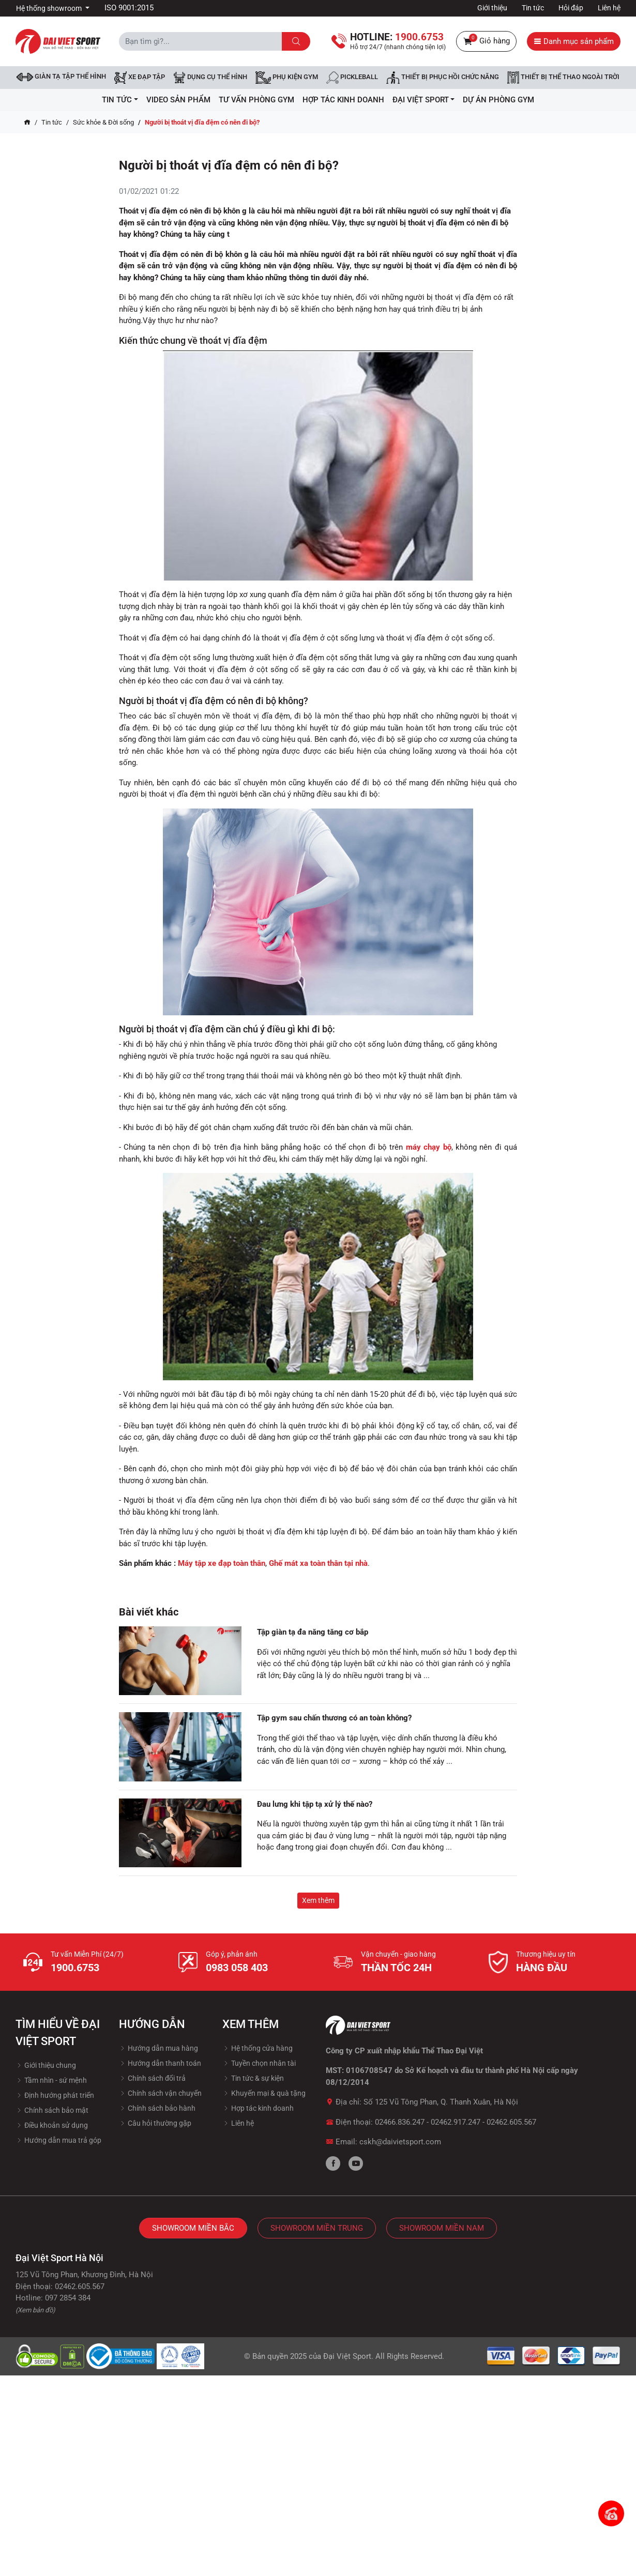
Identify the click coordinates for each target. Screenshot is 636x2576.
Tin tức (533, 8)
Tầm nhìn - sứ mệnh (51, 2080)
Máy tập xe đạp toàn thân (221, 1563)
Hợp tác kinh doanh (258, 2108)
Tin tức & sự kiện (253, 2078)
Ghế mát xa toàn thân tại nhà (318, 1563)
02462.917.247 (455, 2122)
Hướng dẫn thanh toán (160, 2063)
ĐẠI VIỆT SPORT (423, 99)
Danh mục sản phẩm (574, 41)
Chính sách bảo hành (157, 2108)
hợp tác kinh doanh (343, 99)
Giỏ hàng (486, 41)
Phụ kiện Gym (286, 77)
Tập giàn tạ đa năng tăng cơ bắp (312, 1632)
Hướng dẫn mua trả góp (58, 2140)
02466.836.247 (400, 2122)
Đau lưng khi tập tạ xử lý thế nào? (314, 1804)
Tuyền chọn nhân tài (259, 2063)
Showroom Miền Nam (441, 2228)
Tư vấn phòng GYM (256, 99)
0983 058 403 (237, 1967)
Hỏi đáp (570, 8)
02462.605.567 (511, 2122)
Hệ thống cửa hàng (257, 2048)
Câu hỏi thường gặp (155, 2123)
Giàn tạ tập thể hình (61, 76)
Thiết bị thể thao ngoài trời (563, 77)
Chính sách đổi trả (152, 2078)
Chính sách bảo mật (52, 2110)
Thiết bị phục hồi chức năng (442, 77)
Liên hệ (609, 8)
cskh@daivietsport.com (400, 2141)
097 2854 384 (67, 2298)
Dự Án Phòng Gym (498, 99)
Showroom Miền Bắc (193, 2228)
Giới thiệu (492, 8)
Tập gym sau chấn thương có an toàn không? (334, 1718)
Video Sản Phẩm (178, 99)
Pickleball (352, 77)
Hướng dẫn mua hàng (158, 2048)
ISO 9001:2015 (129, 7)
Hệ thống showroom (49, 8)
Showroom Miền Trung (316, 2228)
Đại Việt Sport (347, 2356)
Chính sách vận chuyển (160, 2093)
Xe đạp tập (139, 77)
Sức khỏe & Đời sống (103, 122)
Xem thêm (318, 1900)
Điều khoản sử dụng (52, 2125)
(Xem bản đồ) (35, 2310)
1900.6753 (75, 1967)
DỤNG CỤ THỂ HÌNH (210, 77)
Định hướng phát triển (55, 2095)
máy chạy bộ (428, 1147)
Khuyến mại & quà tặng (264, 2093)
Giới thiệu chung (46, 2065)
